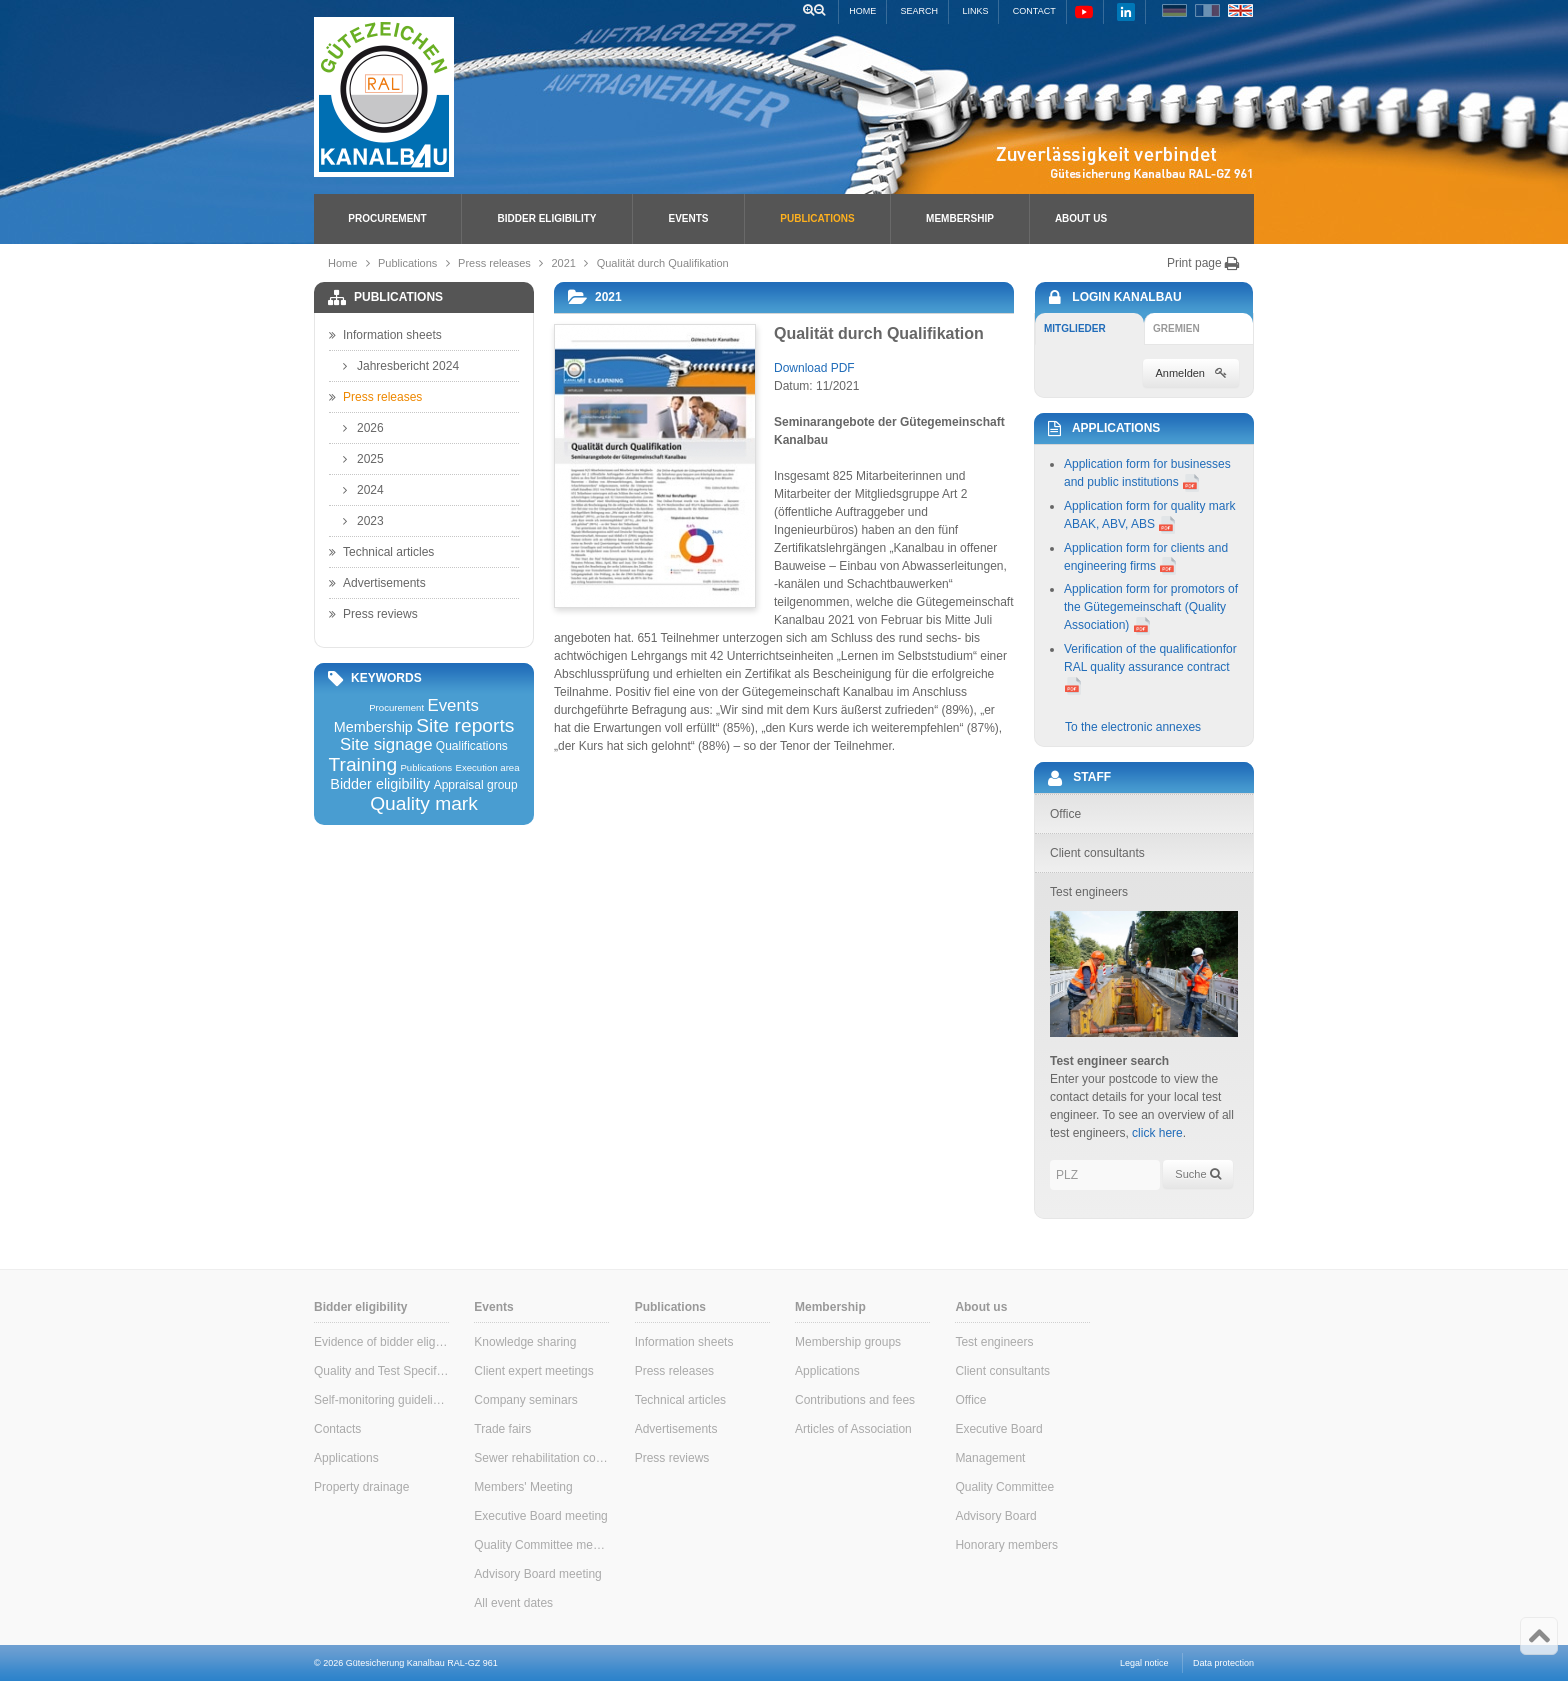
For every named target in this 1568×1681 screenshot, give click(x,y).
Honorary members (1006, 1545)
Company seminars (525, 1400)
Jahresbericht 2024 (401, 366)
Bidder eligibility (547, 218)
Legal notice (1144, 1663)
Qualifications (472, 746)
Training (362, 764)
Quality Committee (1004, 1487)
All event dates (513, 1603)
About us (1081, 218)
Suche (1197, 1174)
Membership (960, 218)
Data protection (1223, 1663)
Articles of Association (853, 1429)
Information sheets (385, 335)
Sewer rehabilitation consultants (541, 1458)
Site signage (386, 745)
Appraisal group (476, 785)
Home (862, 11)
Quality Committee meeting (541, 1545)
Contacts (337, 1429)
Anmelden (1191, 373)
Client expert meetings (533, 1371)
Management (990, 1458)
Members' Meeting (523, 1487)
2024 (363, 490)
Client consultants (1002, 1371)
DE (1174, 10)
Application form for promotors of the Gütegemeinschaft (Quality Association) (1151, 607)
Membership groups (848, 1342)
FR (1207, 10)
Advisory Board (995, 1516)
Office (970, 1400)
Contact (1034, 11)
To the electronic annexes (1133, 727)
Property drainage (361, 1487)
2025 (363, 459)
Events (688, 218)
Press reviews (373, 614)
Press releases (494, 263)
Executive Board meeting (540, 1516)
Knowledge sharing (525, 1342)
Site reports (465, 725)
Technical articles (381, 552)
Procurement (387, 218)
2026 (363, 428)
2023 (363, 521)
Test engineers (994, 1342)
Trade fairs (502, 1429)
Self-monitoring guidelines (381, 1400)
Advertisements (377, 583)
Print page (1203, 263)
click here (1157, 1133)
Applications (346, 1458)
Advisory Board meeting (537, 1574)
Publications (817, 218)
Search (920, 11)
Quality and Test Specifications (381, 1371)
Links (975, 11)
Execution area (488, 768)
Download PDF (814, 368)
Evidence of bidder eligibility (381, 1342)
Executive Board (998, 1429)
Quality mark (424, 803)
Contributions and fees (855, 1400)
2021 (564, 263)
